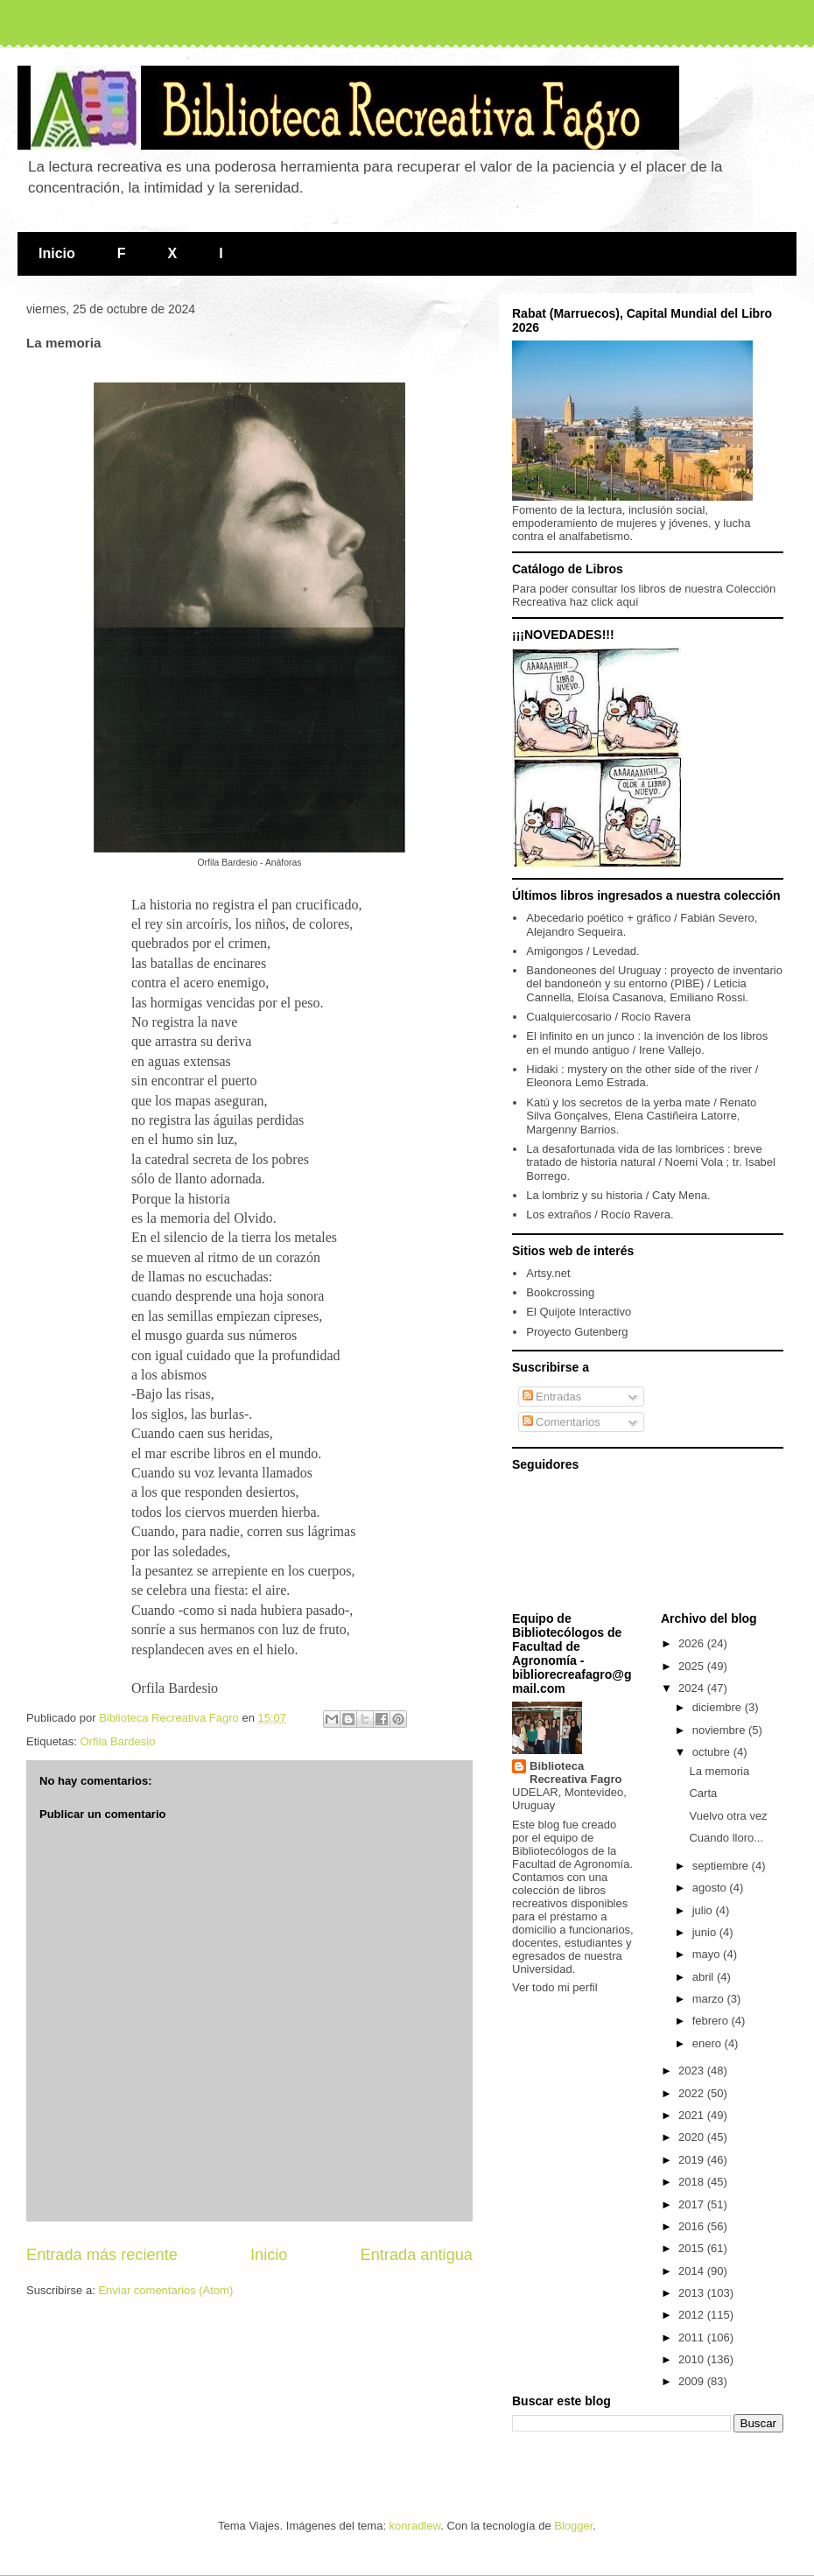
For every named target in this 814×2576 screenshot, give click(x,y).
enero (708, 2043)
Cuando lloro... (726, 1837)
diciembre (718, 1707)
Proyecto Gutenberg (577, 1331)
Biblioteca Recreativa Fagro (576, 1772)
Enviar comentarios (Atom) (165, 2290)
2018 (692, 2181)
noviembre (720, 1730)
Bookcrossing (560, 1292)
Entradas (552, 1396)
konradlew (415, 2525)
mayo (707, 1954)
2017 (692, 2204)
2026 (692, 1643)
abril (704, 1976)
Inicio (57, 253)
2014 (692, 2271)
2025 (692, 1666)
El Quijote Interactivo (578, 1311)
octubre (712, 1751)
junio (705, 1932)
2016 (692, 2226)
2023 (692, 2070)
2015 (692, 2248)
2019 (692, 2159)
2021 (692, 2115)
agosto (711, 1887)
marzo (709, 1998)
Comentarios (561, 1421)
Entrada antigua (417, 2255)
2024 (692, 1688)
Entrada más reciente (102, 2255)
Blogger (573, 2525)
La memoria (719, 1771)
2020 (692, 2137)
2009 (692, 2381)
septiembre (722, 1865)
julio (704, 1910)
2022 (692, 2093)
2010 (692, 2359)
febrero (712, 2020)
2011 (692, 2337)
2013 (692, 2292)
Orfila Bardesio (117, 1741)
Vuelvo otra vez (728, 1815)
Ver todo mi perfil (555, 1987)
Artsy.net (548, 1273)
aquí (627, 601)
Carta (703, 1793)
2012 (692, 2314)
